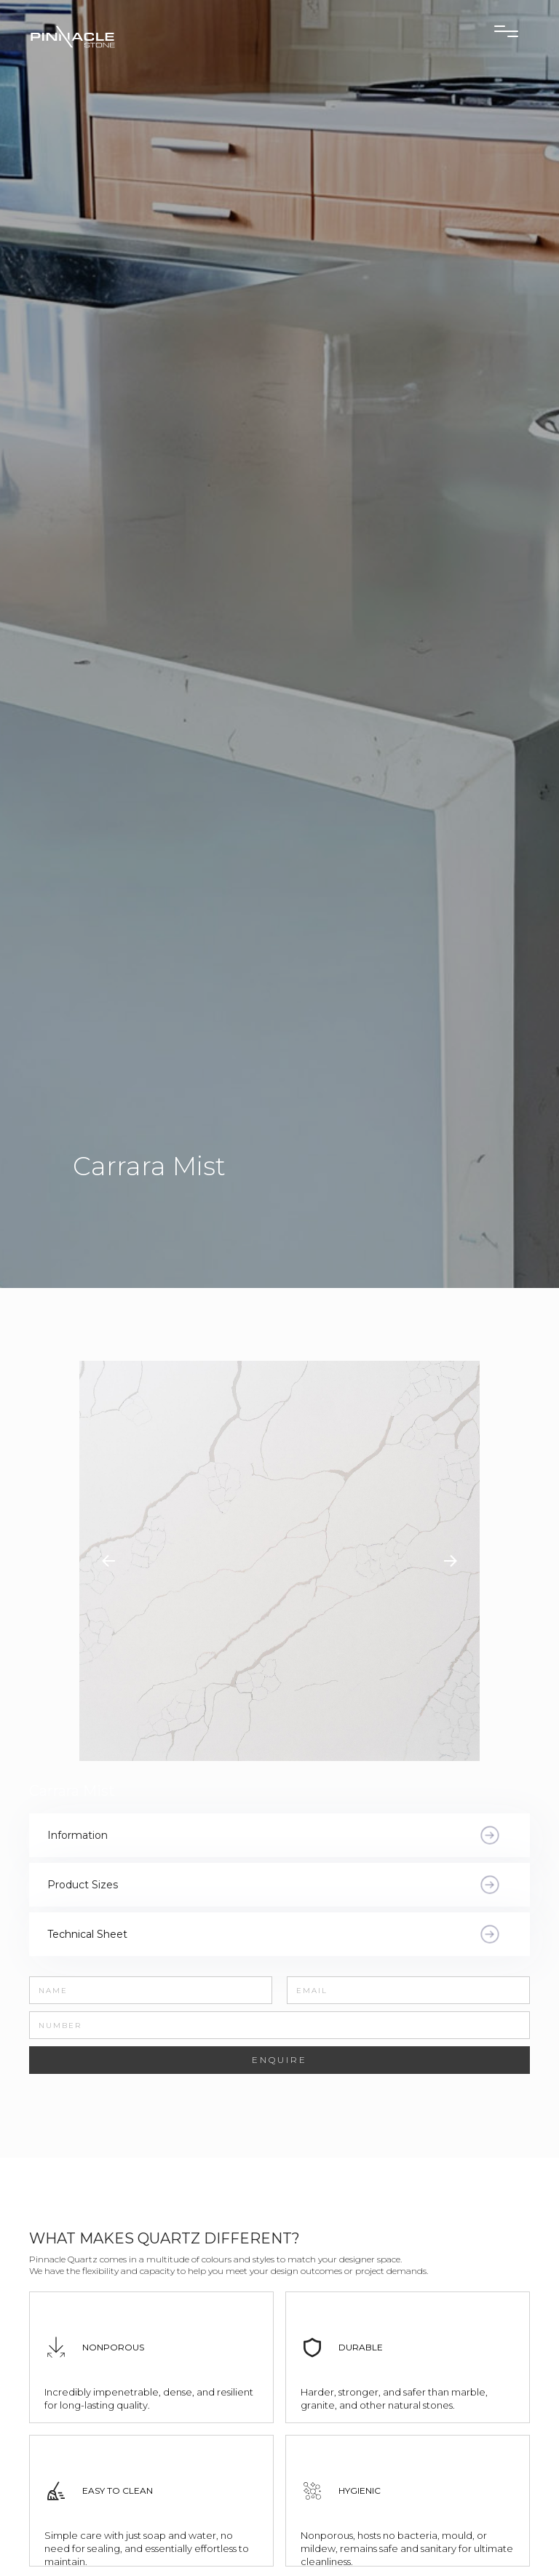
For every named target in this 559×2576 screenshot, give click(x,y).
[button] (108, 1561)
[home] (116, 36)
